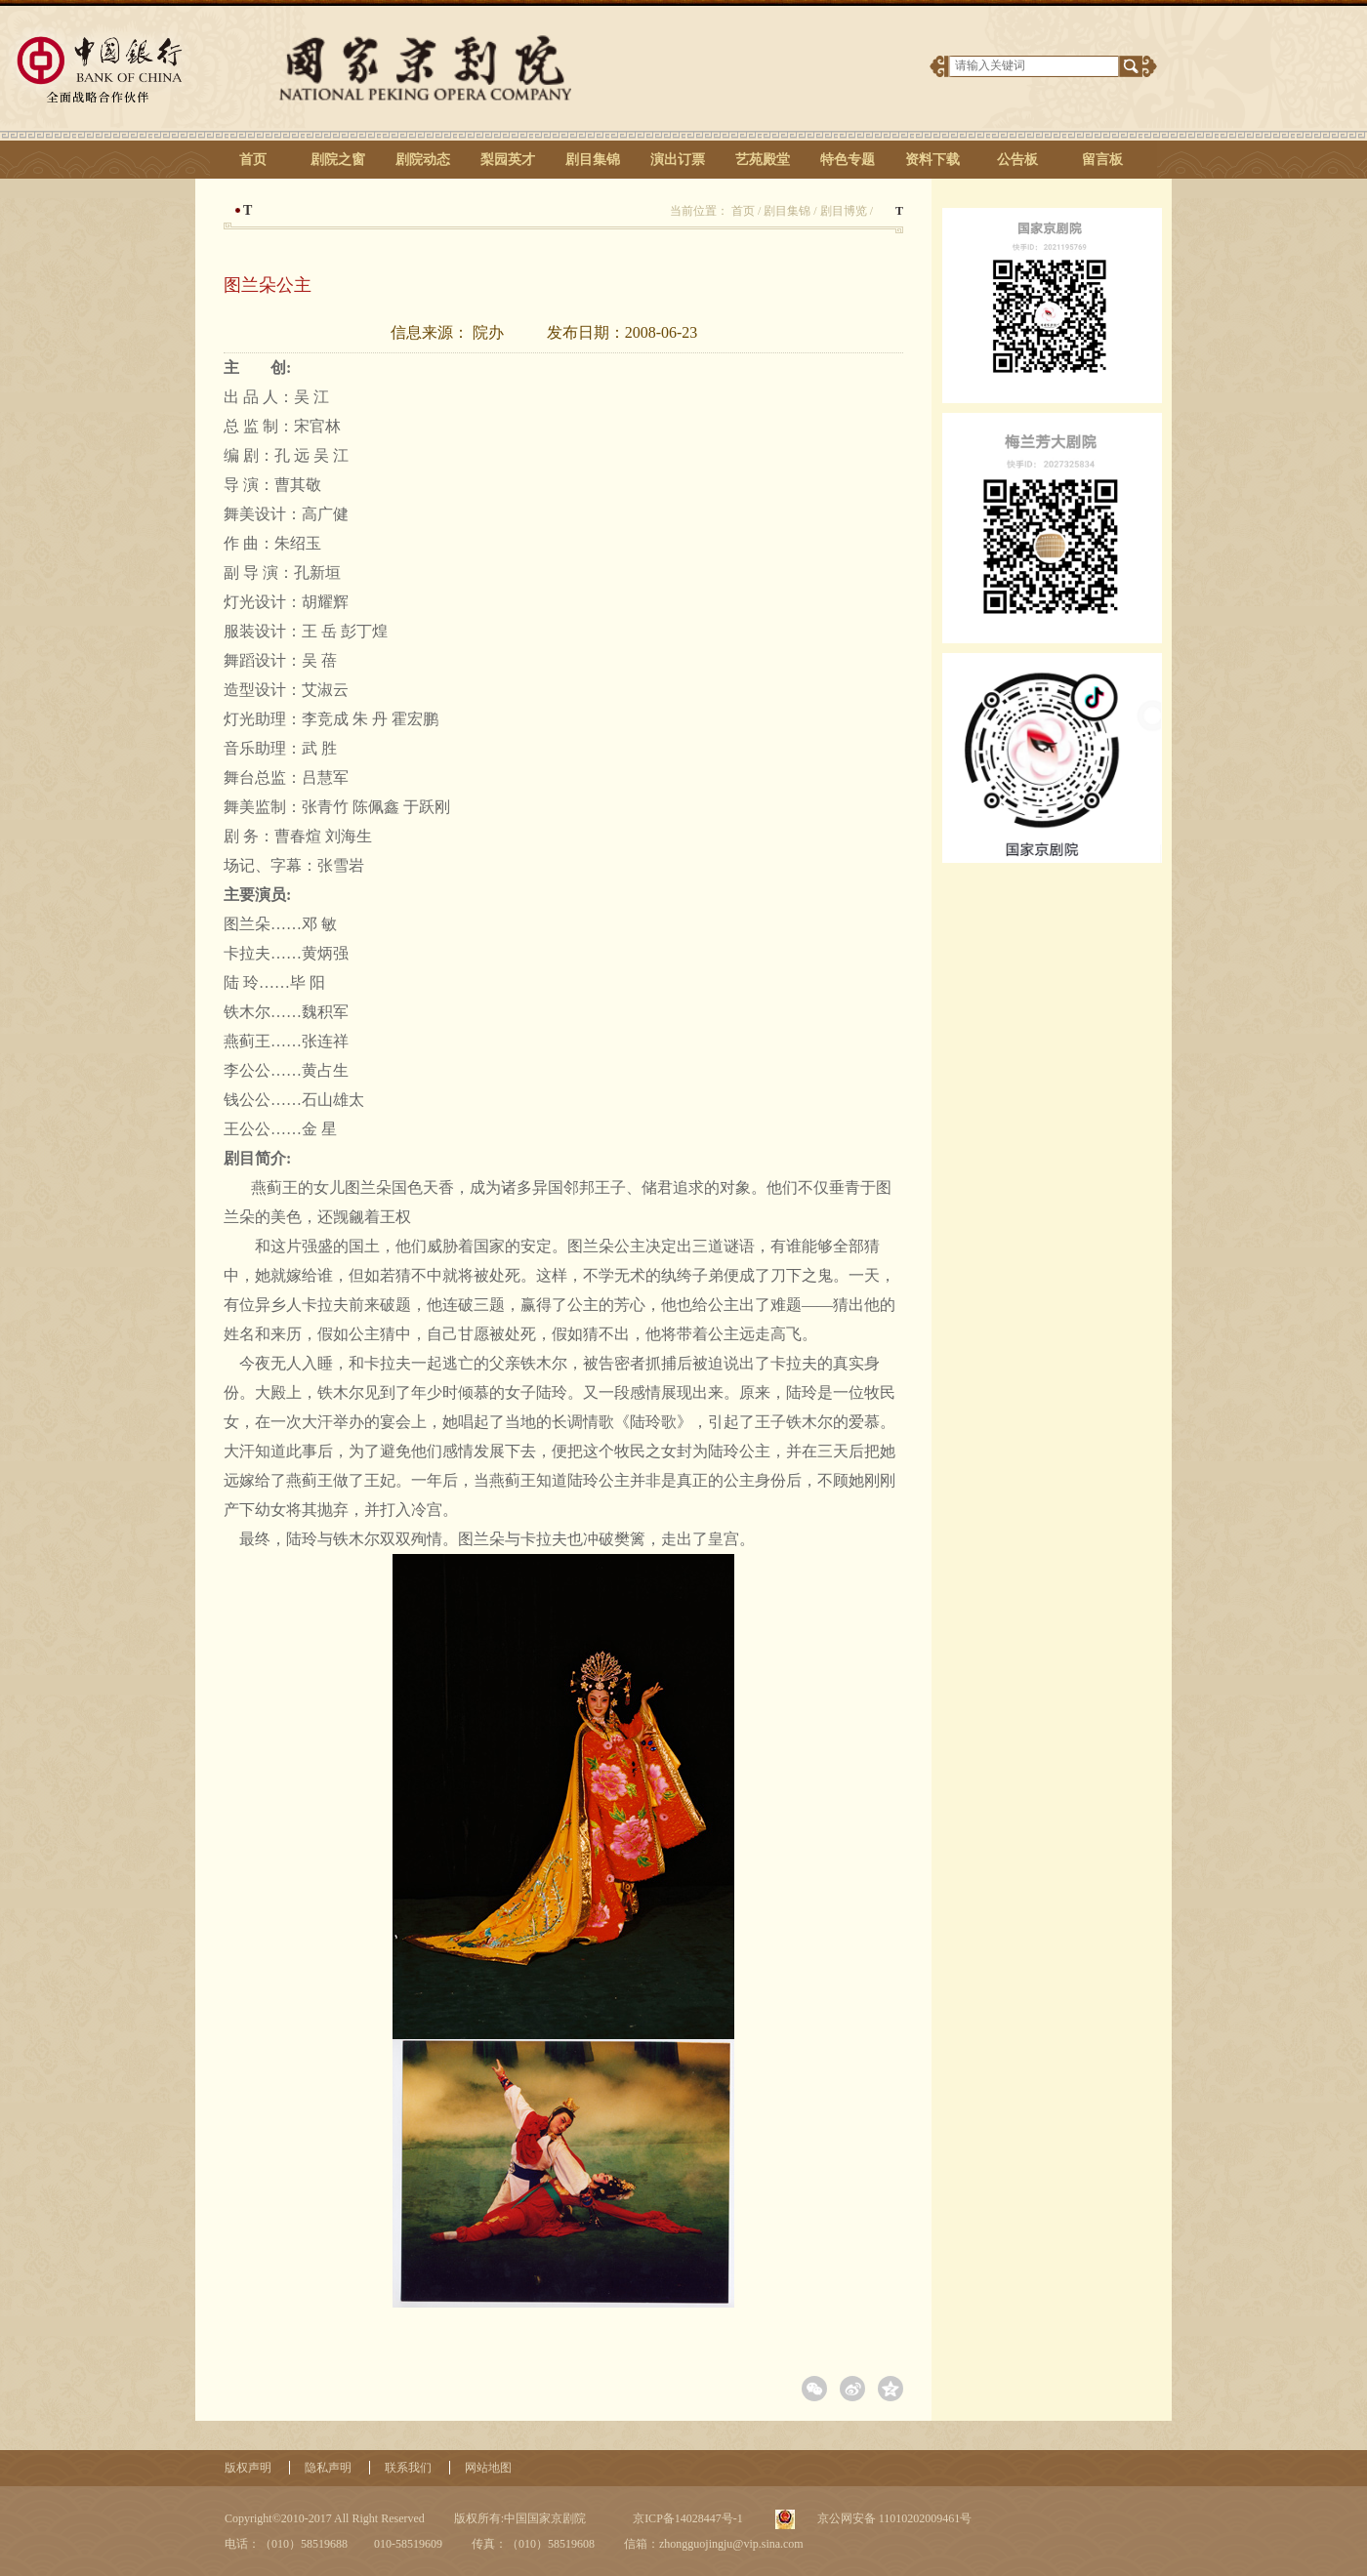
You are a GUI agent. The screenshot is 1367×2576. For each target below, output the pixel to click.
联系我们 (408, 2467)
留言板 (1102, 159)
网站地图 (488, 2467)
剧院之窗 (338, 159)
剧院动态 (422, 159)
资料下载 (932, 159)
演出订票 (677, 159)
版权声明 (248, 2467)
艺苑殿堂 (762, 159)
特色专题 (847, 159)
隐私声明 (328, 2467)
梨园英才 (507, 159)
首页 (253, 159)
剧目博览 (843, 211)
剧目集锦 (592, 159)
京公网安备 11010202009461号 (893, 2518)
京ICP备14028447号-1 (686, 2518)
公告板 (1017, 159)
